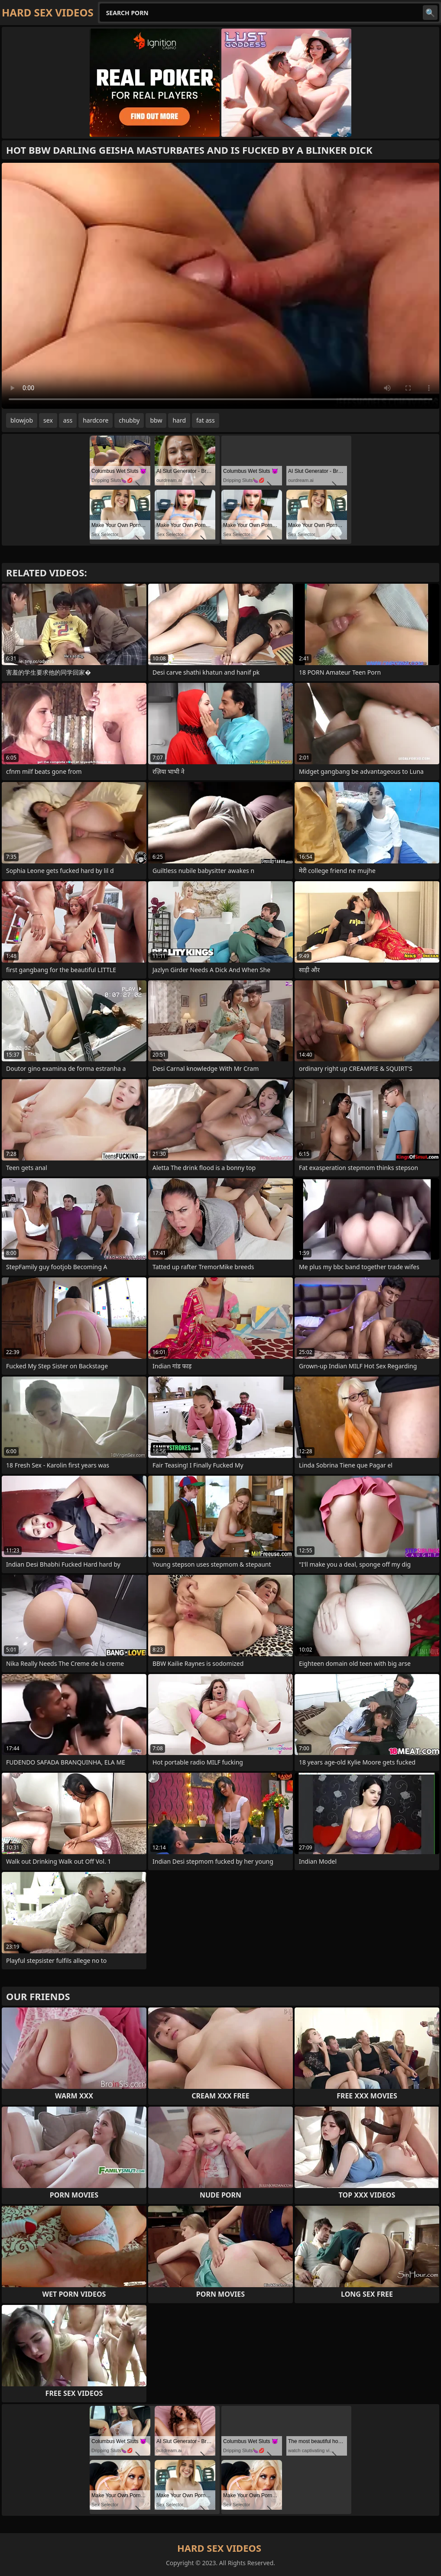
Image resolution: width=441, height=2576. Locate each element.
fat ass (205, 420)
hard (179, 420)
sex (48, 420)
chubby (129, 420)
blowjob (21, 420)
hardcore (95, 420)
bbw (156, 420)
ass (67, 420)
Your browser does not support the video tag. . (220, 286)
